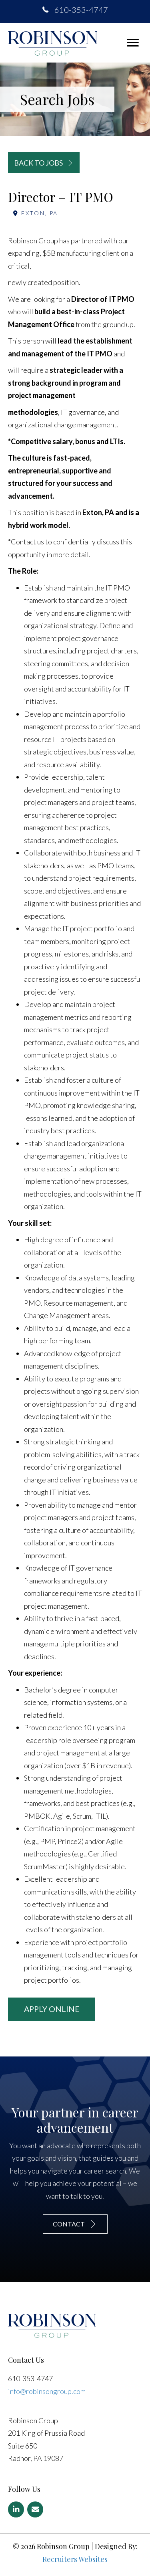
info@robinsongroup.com (47, 2391)
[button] (133, 43)
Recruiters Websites (75, 2559)
